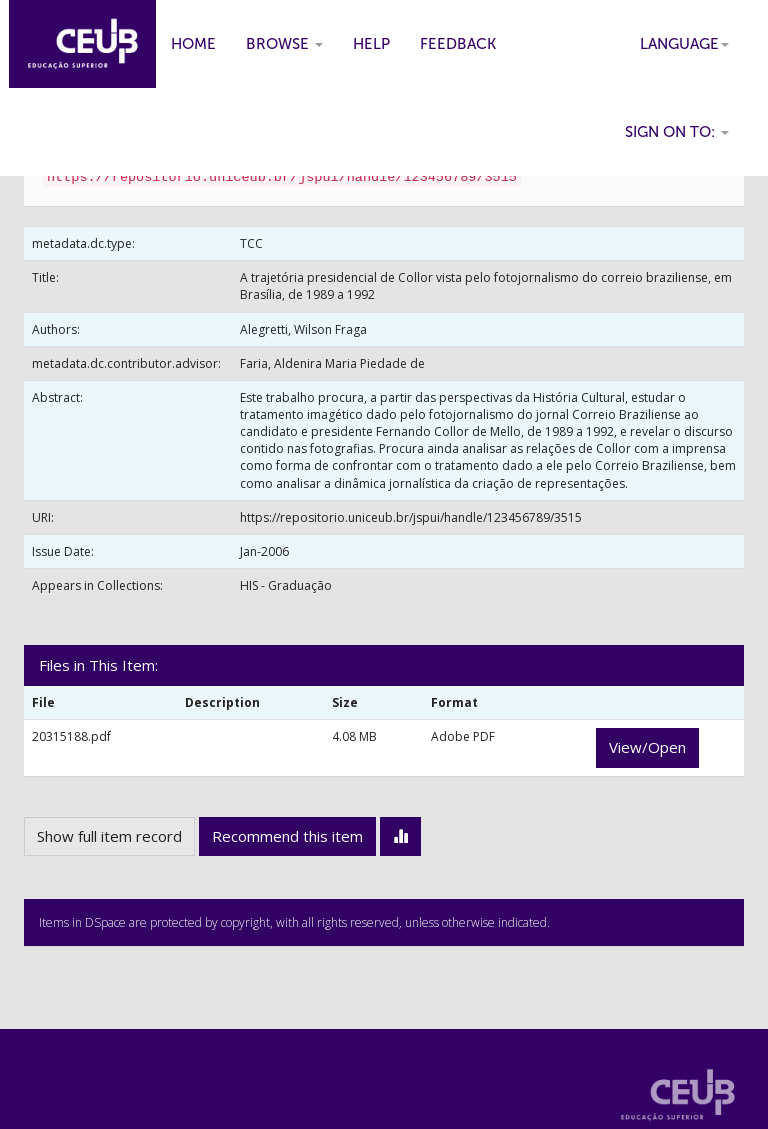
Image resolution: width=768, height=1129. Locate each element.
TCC (251, 243)
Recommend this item (287, 836)
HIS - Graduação (286, 585)
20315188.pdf (71, 736)
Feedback (458, 44)
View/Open (647, 747)
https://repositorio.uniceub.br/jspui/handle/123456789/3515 (411, 517)
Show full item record (109, 836)
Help (371, 44)
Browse (284, 44)
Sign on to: (677, 132)
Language (684, 44)
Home (193, 44)
